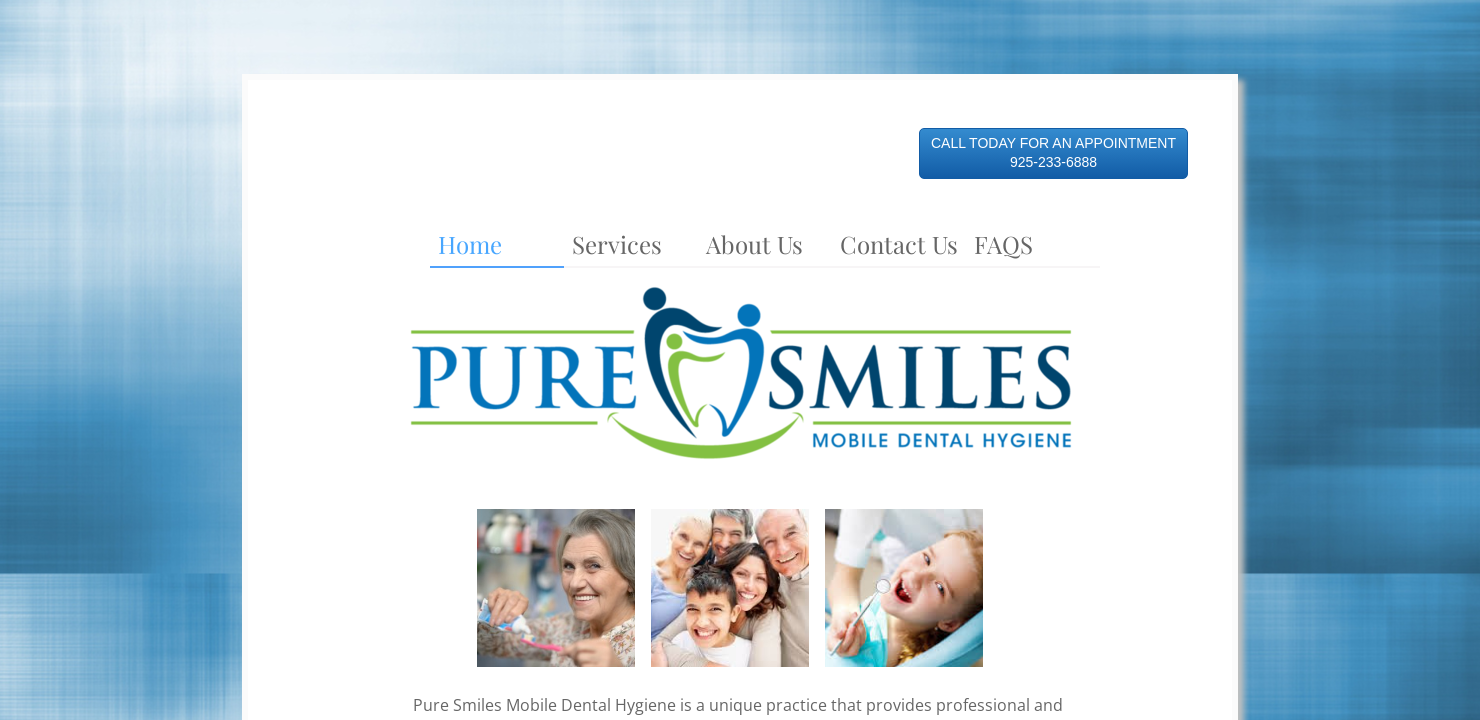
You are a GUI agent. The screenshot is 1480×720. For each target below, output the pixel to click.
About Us (754, 244)
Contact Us (899, 244)
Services (617, 244)
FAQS (1003, 244)
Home (470, 244)
